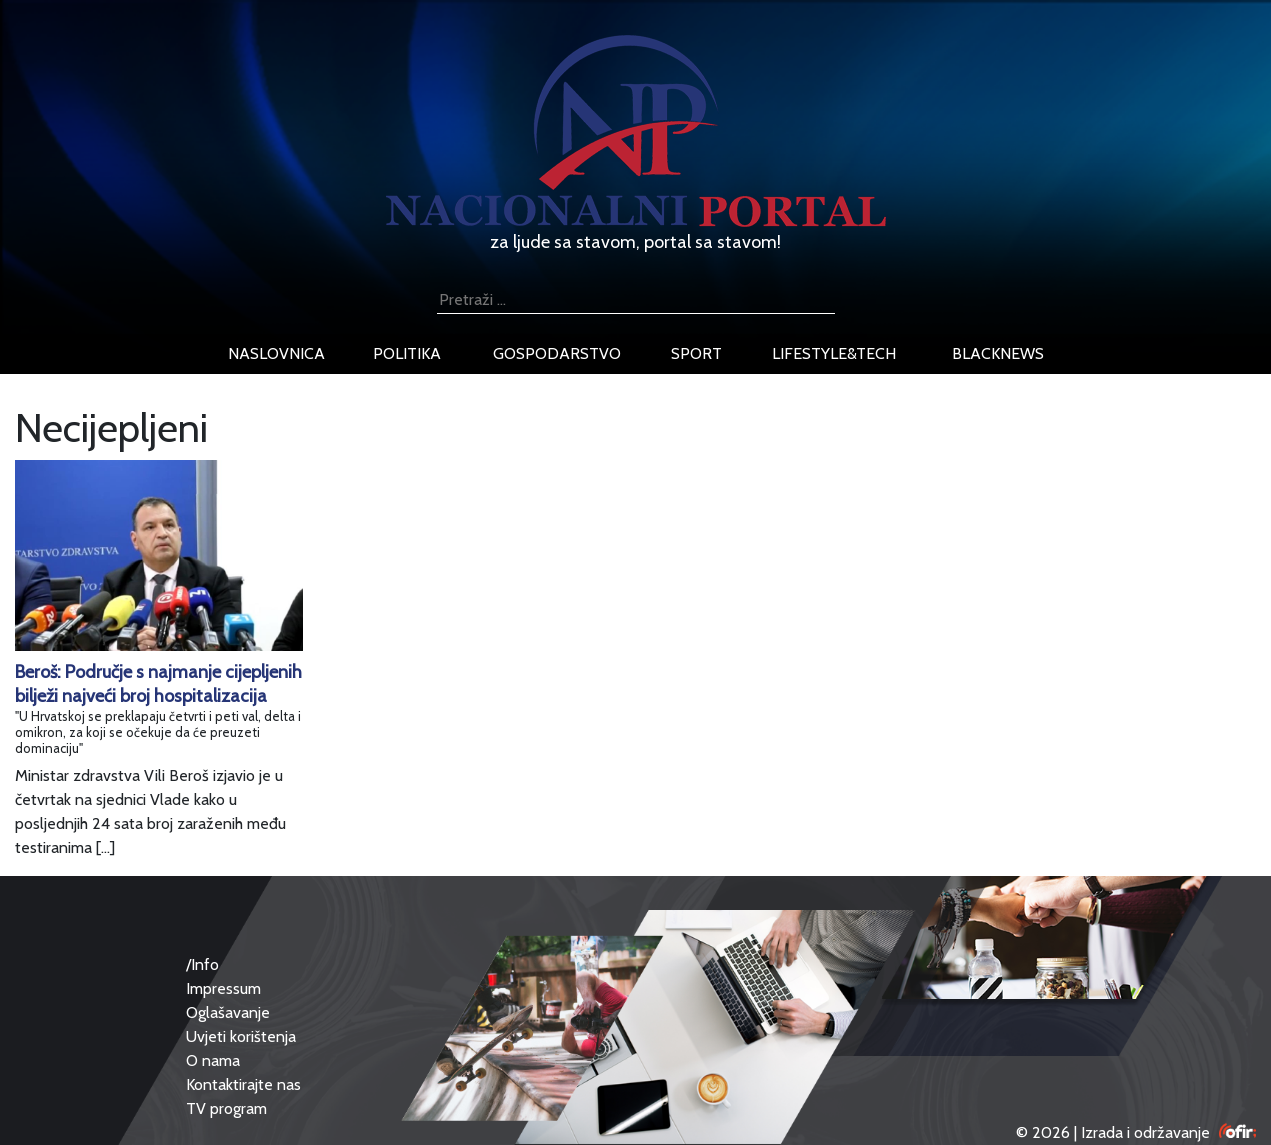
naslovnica (276, 353)
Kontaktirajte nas (243, 1084)
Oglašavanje (228, 1012)
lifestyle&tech (834, 353)
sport (696, 353)
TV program (226, 1108)
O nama (213, 1060)
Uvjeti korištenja (241, 1036)
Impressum (223, 988)
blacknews (998, 353)
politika (407, 353)
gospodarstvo (557, 353)
